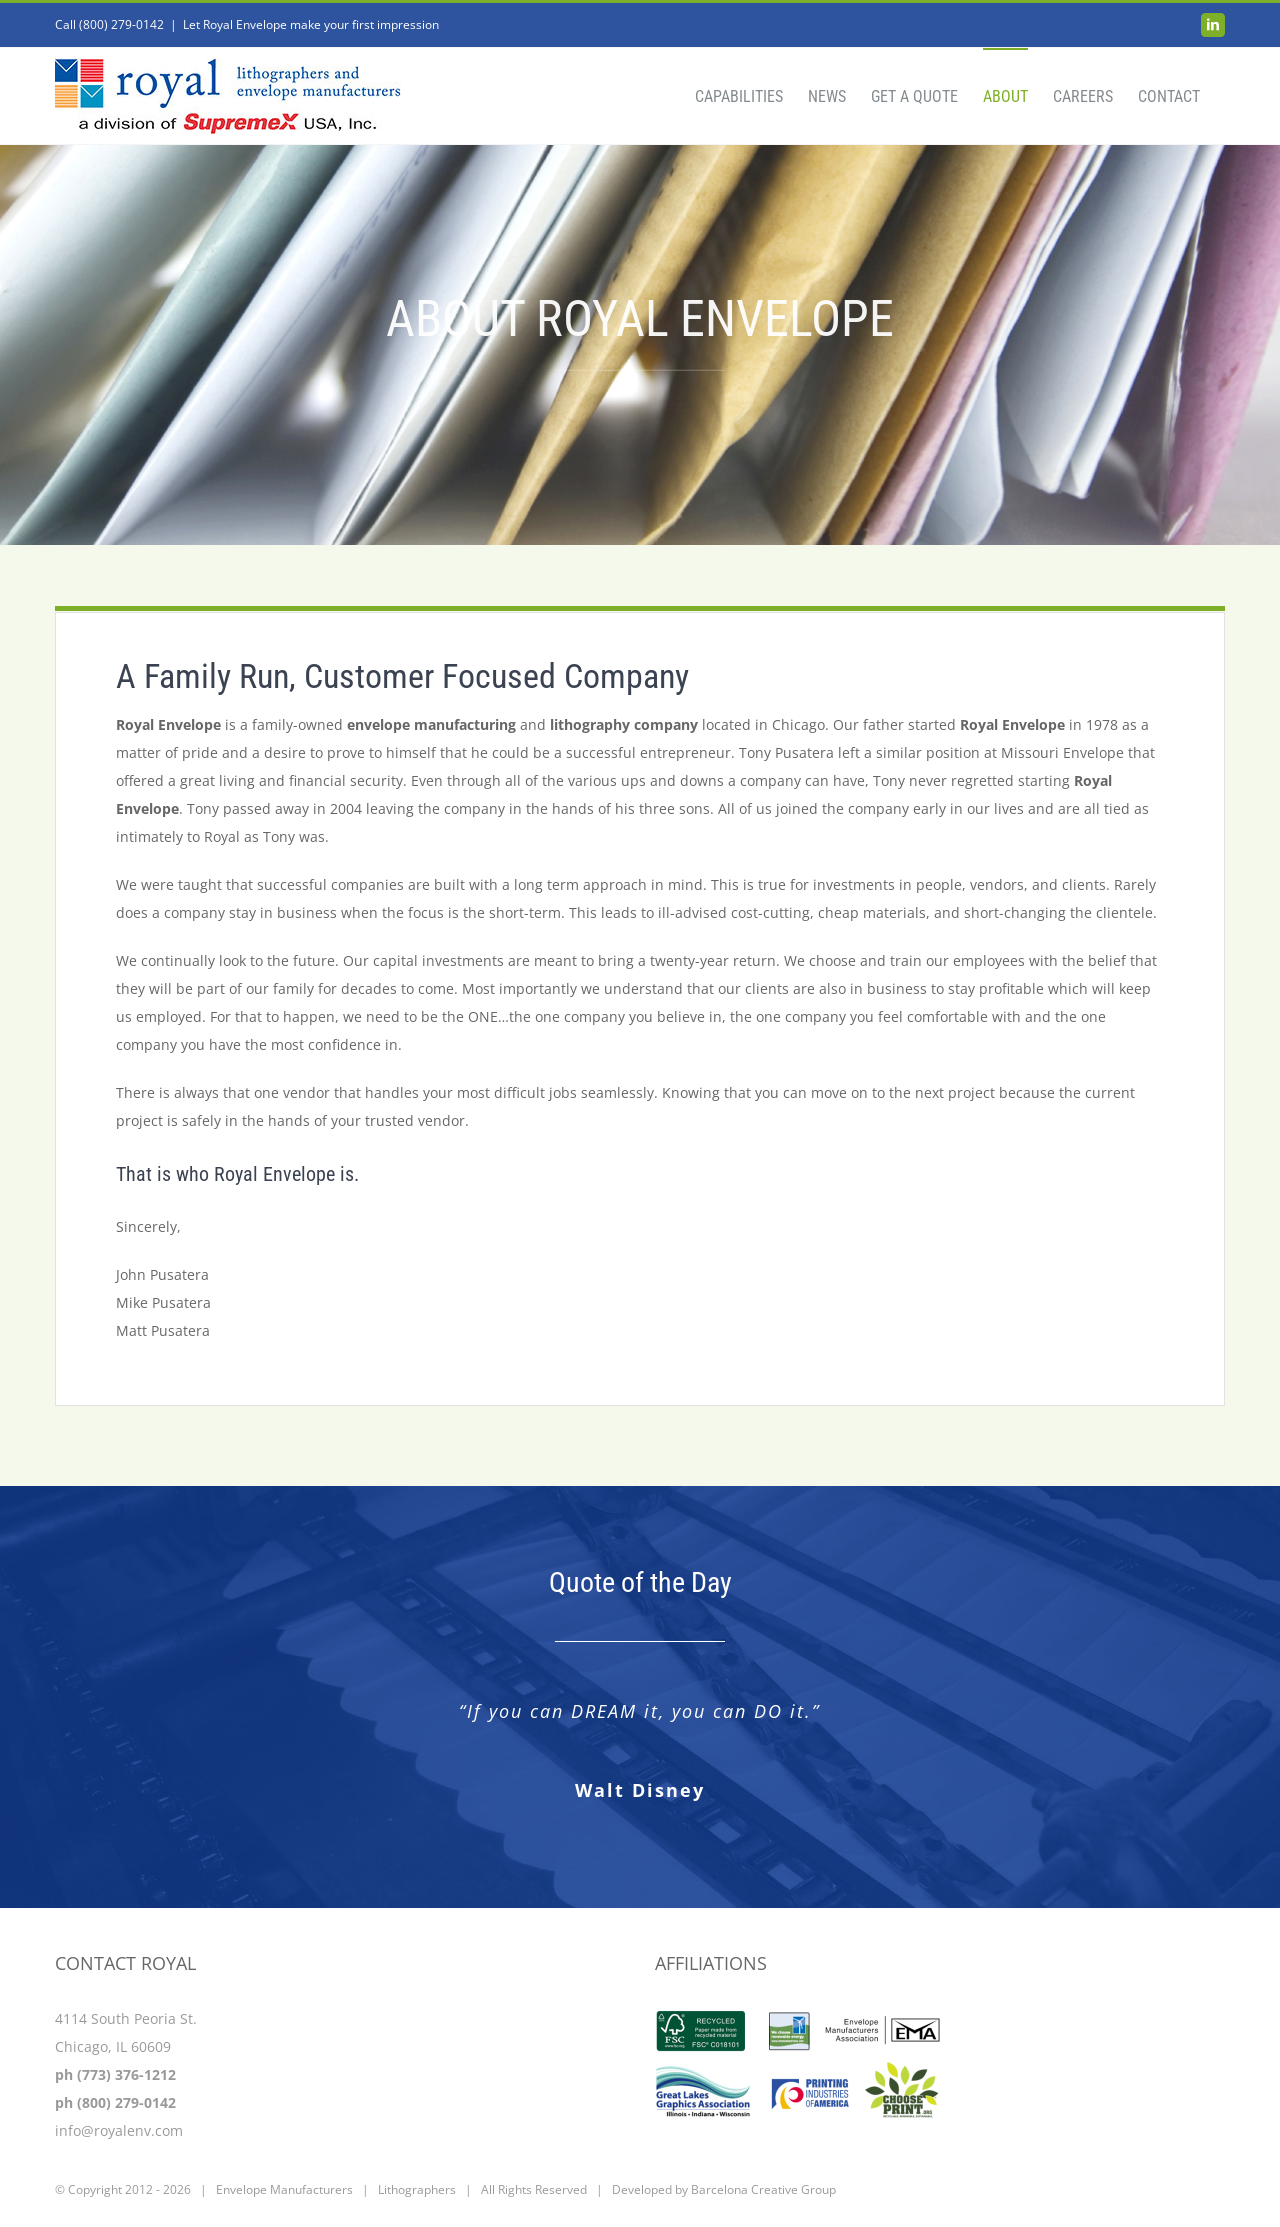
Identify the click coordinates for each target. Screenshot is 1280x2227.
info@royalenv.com (119, 2130)
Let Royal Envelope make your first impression (311, 24)
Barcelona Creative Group (763, 2189)
